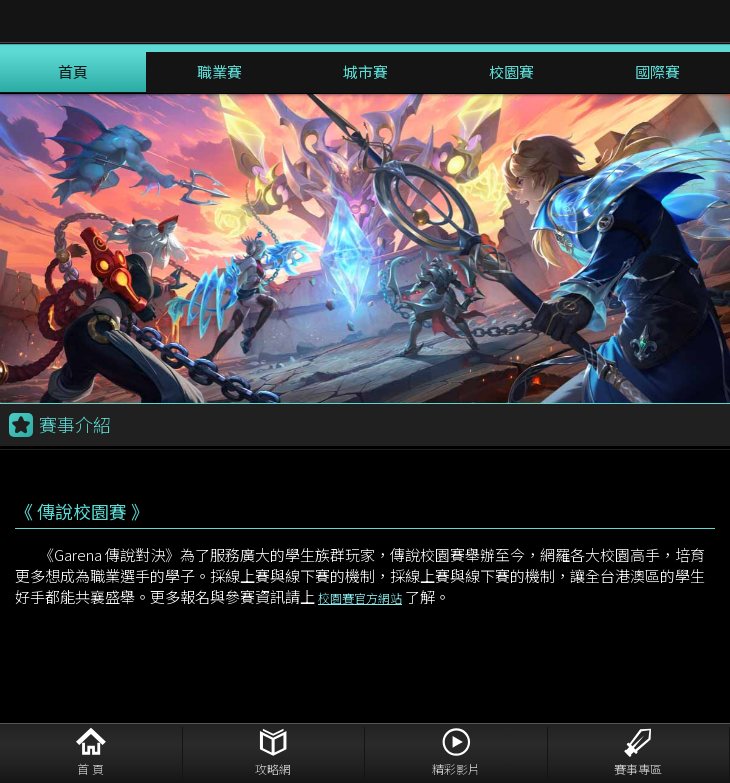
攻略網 (273, 768)
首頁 (73, 71)
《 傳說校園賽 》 (82, 511)
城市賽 (365, 71)
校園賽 (511, 71)
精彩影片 (456, 768)
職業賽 (219, 71)
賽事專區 (638, 768)
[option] (365, 248)
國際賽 (657, 71)
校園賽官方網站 (360, 597)
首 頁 (90, 768)
